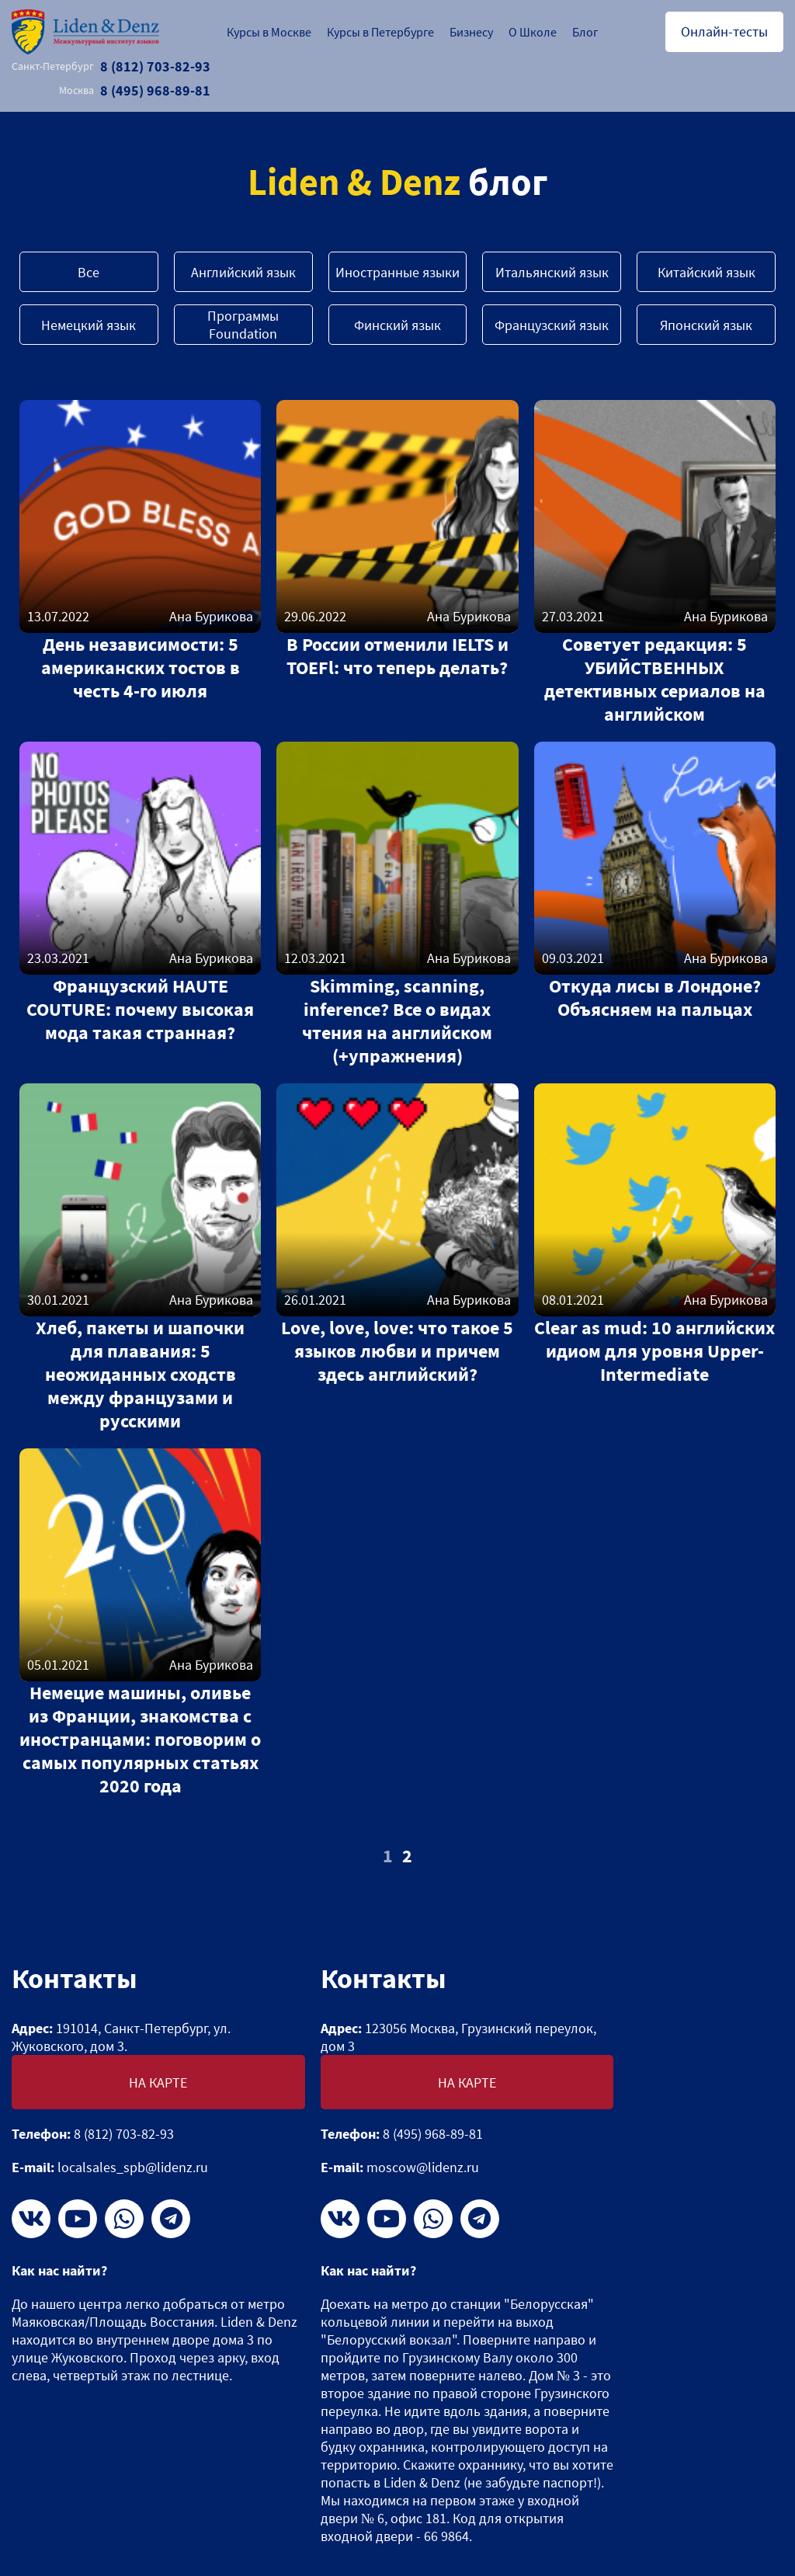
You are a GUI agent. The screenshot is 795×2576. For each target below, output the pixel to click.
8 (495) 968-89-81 (134, 90)
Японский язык (706, 325)
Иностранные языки (397, 272)
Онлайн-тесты (724, 31)
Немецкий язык (88, 325)
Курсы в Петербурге (380, 32)
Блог (585, 32)
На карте (158, 2082)
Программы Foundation (243, 324)
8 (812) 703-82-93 (111, 66)
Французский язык (552, 325)
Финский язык (397, 325)
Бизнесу (471, 32)
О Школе (533, 32)
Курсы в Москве (269, 32)
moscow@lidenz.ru (422, 2167)
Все (88, 272)
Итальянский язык (552, 272)
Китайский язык (706, 272)
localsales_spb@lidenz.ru (132, 2167)
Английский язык (243, 272)
